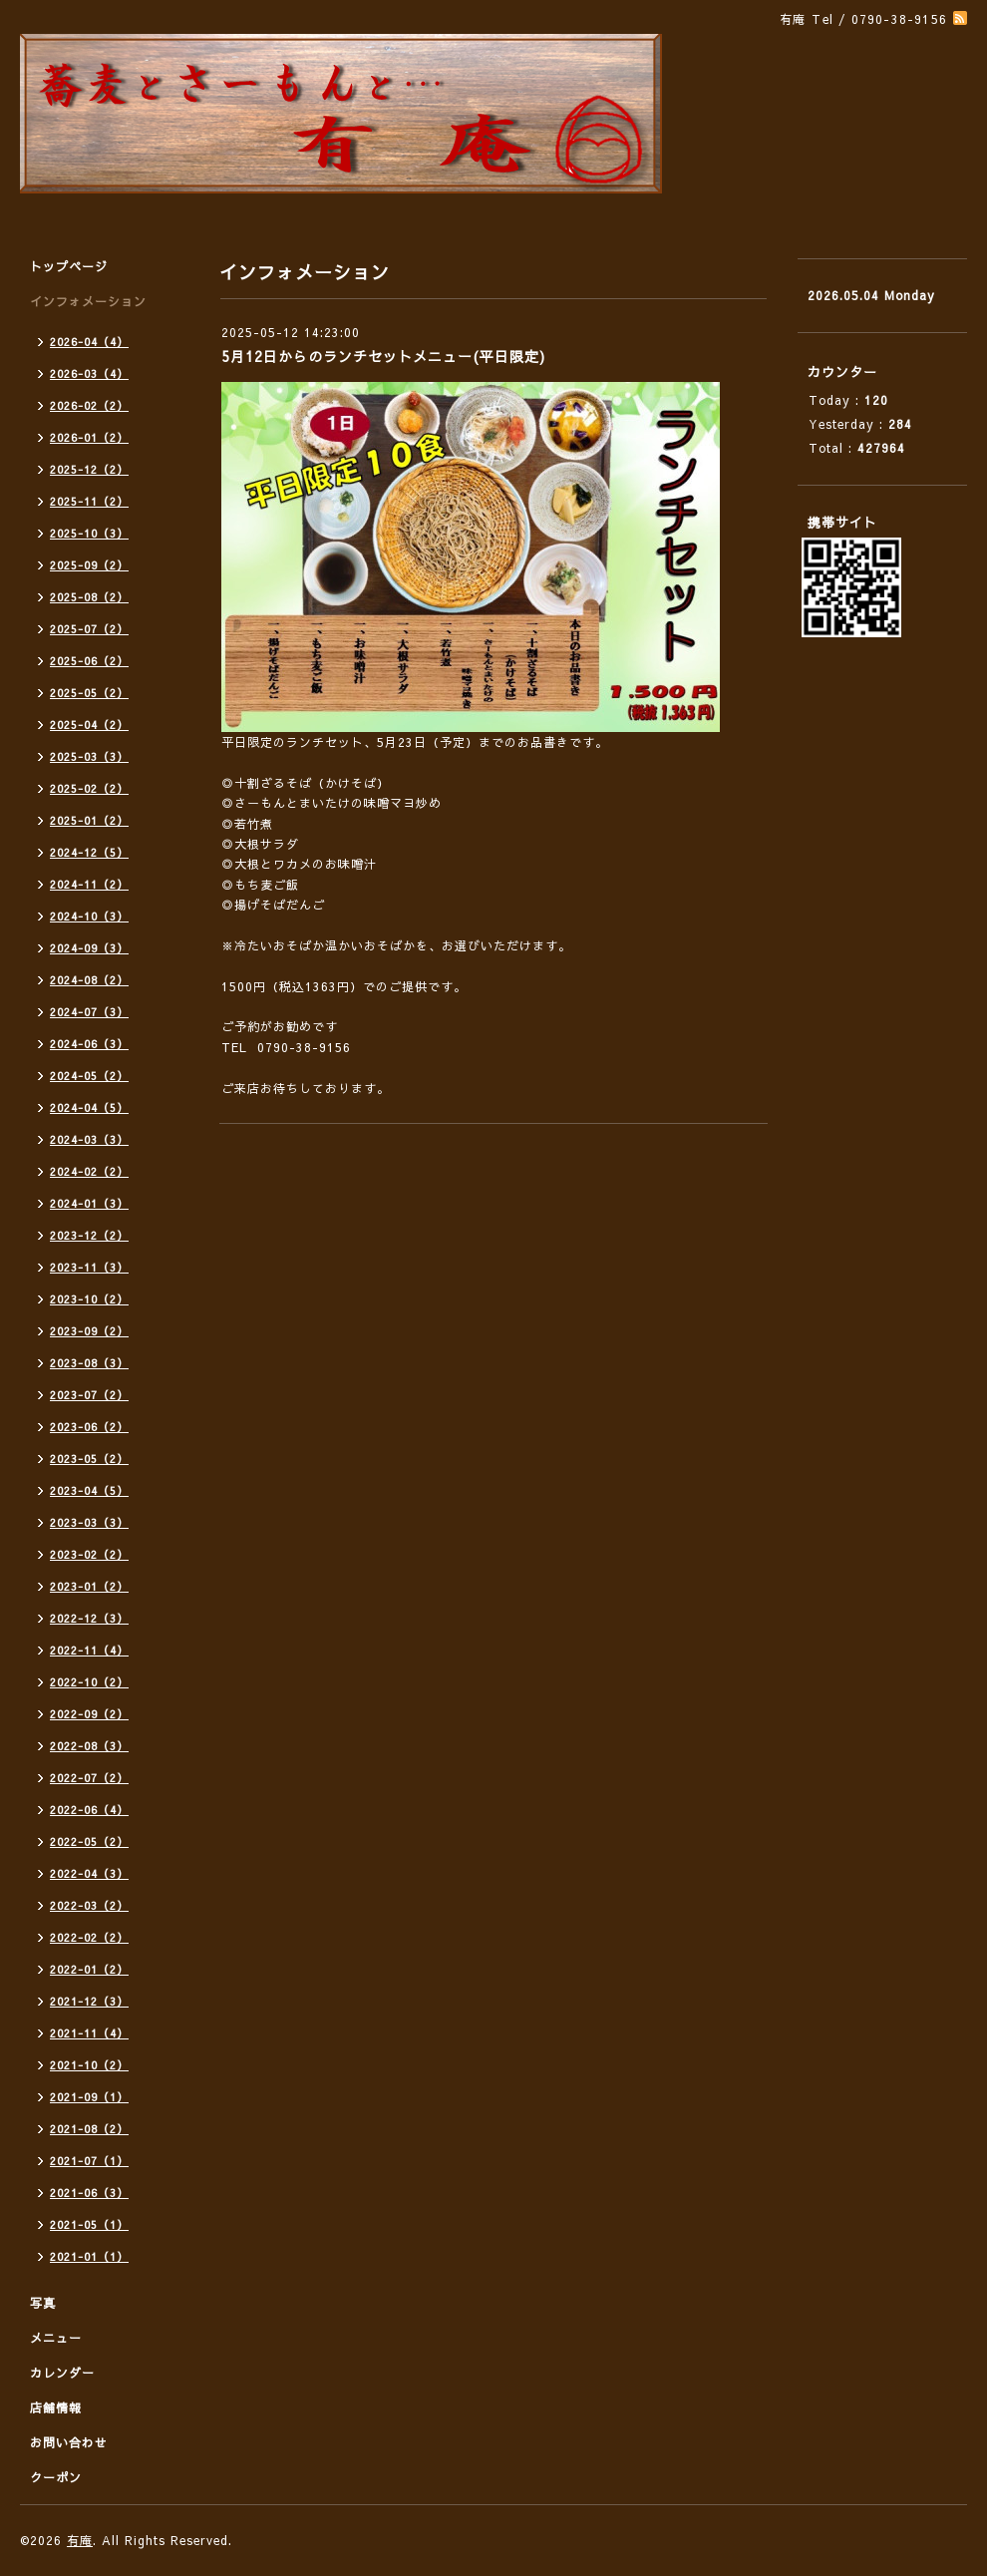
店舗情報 (56, 2407)
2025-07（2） (89, 628)
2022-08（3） (89, 1745)
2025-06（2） (89, 660)
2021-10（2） (89, 2064)
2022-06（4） (89, 1809)
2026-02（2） (89, 405)
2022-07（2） (89, 1777)
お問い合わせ (69, 2442)
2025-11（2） (89, 501)
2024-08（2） (89, 979)
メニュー (56, 2338)
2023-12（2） (89, 1235)
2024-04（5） (89, 1107)
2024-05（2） (89, 1075)
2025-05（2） (89, 692)
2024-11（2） (89, 884)
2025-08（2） (89, 596)
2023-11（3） (89, 1267)
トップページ (69, 266)
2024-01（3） (89, 1203)
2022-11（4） (89, 1650)
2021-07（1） (89, 2160)
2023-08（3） (89, 1362)
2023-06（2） (89, 1426)
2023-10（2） (89, 1298)
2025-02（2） (89, 788)
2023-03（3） (89, 1522)
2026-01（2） (89, 437)
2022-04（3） (89, 1873)
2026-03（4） (89, 373)
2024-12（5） (89, 852)
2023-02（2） (89, 1554)
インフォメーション (88, 301)
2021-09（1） (89, 2096)
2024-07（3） (89, 1011)
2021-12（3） (89, 2001)
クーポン (56, 2477)
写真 (43, 2303)
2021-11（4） (89, 2032)
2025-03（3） (89, 756)
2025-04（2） (89, 724)
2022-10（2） (89, 1681)
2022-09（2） (89, 1713)
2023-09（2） (89, 1330)
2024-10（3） (89, 916)
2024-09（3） (89, 947)
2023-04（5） (89, 1490)
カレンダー (62, 2373)
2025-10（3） (89, 533)
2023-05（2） (89, 1458)
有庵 (80, 2540)
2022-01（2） (89, 1969)
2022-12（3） (89, 1618)
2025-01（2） (89, 820)
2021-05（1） (89, 2224)
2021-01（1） (89, 2256)
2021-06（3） (89, 2192)
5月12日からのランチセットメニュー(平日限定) (383, 356)
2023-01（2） (89, 1586)
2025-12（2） (89, 469)
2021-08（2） (89, 2128)
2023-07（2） (89, 1394)
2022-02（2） (89, 1937)
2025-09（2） (89, 564)
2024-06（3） (89, 1043)
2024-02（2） (89, 1171)
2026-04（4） (89, 341)
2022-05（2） (89, 1841)
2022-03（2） (89, 1905)
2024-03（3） (89, 1139)
